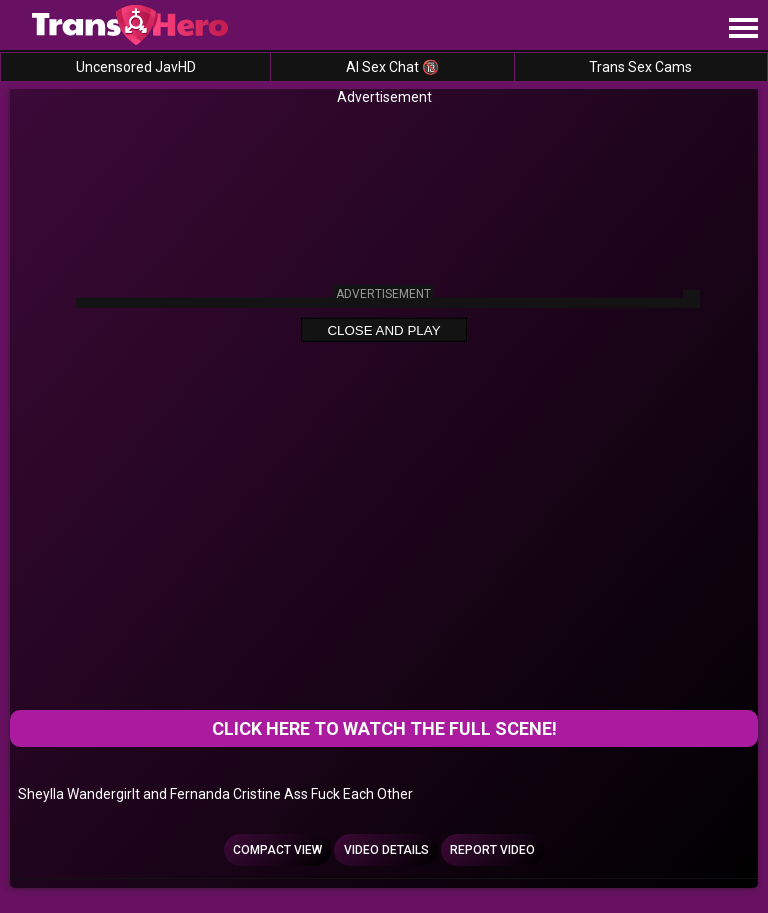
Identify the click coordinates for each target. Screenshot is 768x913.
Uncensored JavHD (136, 67)
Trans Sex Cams (640, 67)
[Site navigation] (743, 29)
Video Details (386, 850)
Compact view (277, 850)
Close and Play (383, 330)
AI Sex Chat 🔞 (392, 67)
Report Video (492, 850)
